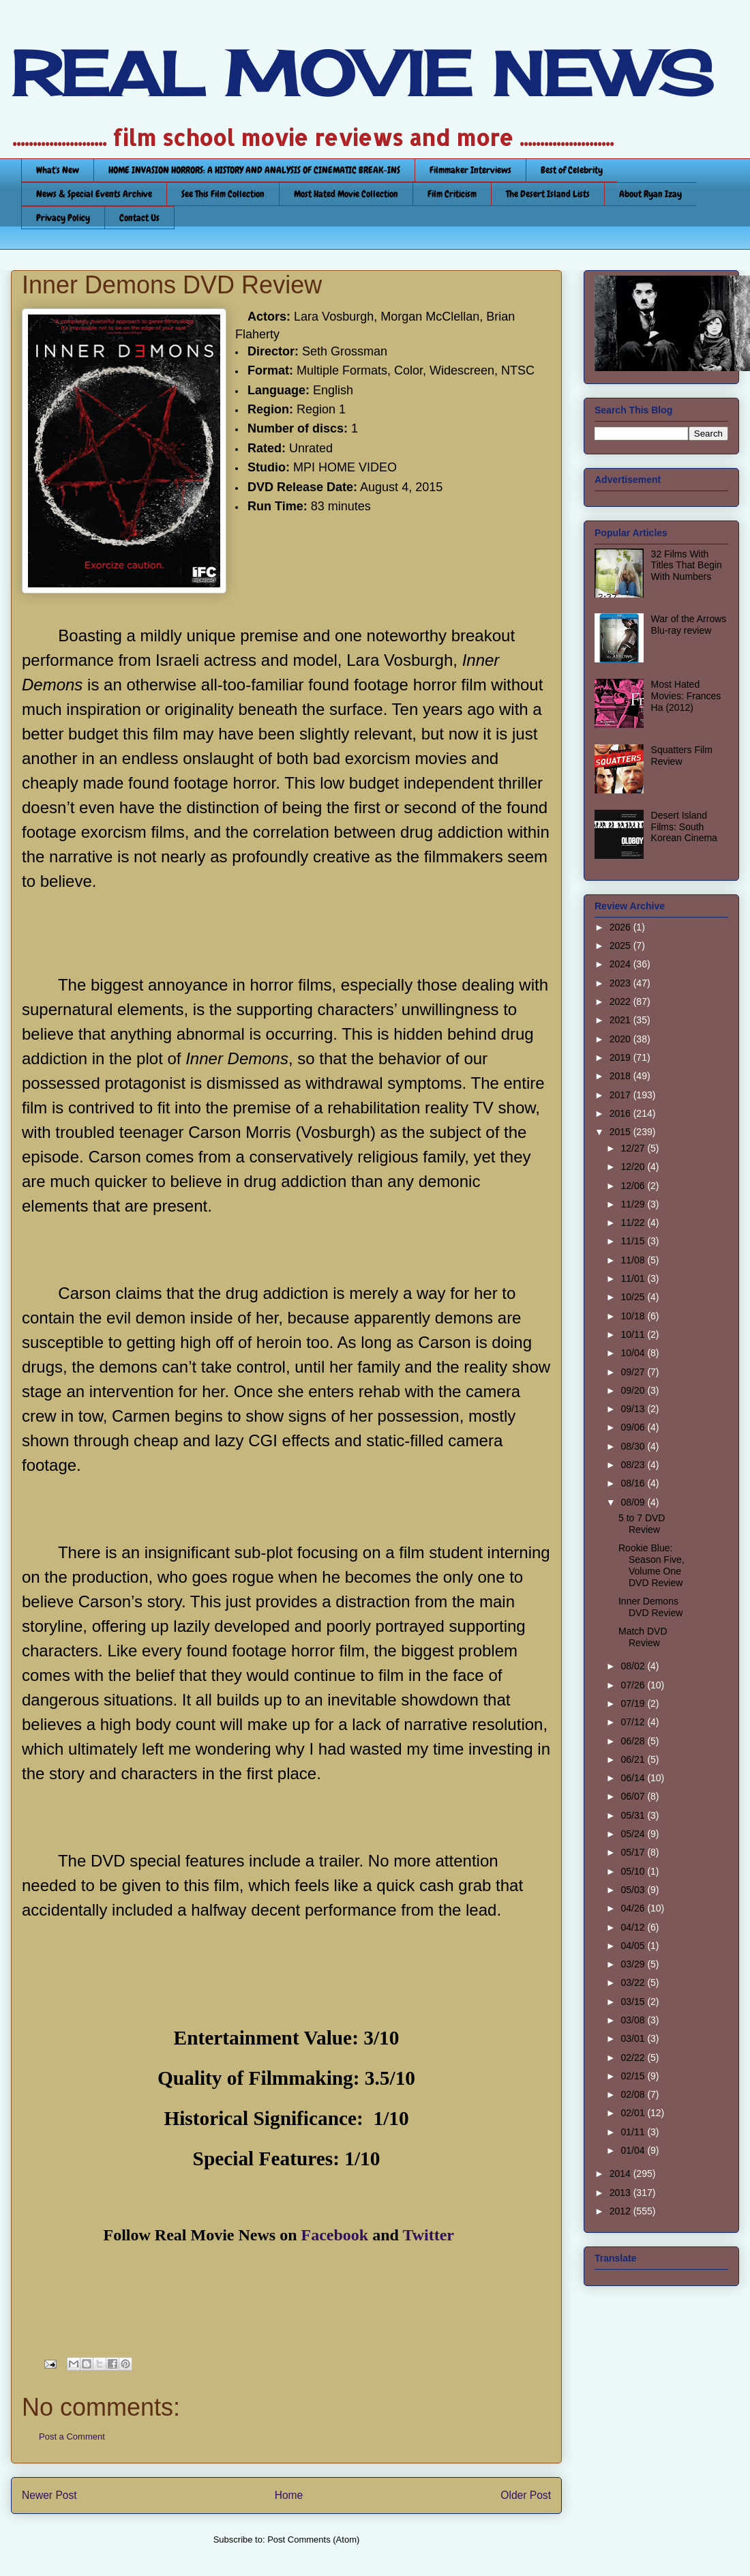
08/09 (633, 1502)
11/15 (633, 1240)
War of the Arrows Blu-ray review (689, 624)
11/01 (633, 1278)
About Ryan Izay (650, 194)
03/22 (633, 1982)
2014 (621, 2173)
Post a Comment (72, 2436)
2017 (621, 1094)
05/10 (633, 1871)
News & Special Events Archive (94, 194)
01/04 (633, 2150)
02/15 (633, 2075)
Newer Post (49, 2495)
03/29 (633, 1964)
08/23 (633, 1464)
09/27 (633, 1371)
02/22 (633, 2057)
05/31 (633, 1815)
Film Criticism (452, 194)
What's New (57, 170)
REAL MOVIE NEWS (362, 73)
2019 (621, 1057)
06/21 (633, 1759)
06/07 (633, 1796)
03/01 (633, 2038)
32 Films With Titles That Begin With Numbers (686, 565)
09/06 (633, 1427)
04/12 (633, 1927)
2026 (621, 927)
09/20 (633, 1390)
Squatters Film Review (681, 755)
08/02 (633, 1665)
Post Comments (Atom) (313, 2539)
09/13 (633, 1408)
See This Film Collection (223, 194)
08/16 (633, 1483)
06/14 (633, 1777)
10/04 (633, 1352)
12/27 (633, 1148)
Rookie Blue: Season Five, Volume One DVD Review (651, 1564)
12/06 (633, 1185)
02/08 (633, 2094)
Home (289, 2495)
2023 (621, 983)
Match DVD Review (643, 1637)
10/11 (633, 1334)
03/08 (633, 2020)
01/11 (633, 2131)
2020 (621, 1039)
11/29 (633, 1204)
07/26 (633, 1685)
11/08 (633, 1260)
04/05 (633, 1945)
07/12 (633, 1721)
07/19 (633, 1703)
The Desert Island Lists (548, 194)
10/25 (633, 1296)
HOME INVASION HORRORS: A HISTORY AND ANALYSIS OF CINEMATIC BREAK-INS (254, 170)
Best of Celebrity (572, 170)
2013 (621, 2192)
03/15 (633, 2001)
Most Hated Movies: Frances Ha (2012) (686, 696)
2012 (621, 2211)
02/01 (633, 2112)
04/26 (633, 1908)
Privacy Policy (63, 217)
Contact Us (139, 217)
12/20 (633, 1166)
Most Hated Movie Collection (346, 194)
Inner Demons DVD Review (650, 1607)
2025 (621, 945)
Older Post (525, 2495)
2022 (621, 1001)
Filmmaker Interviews (470, 170)
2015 (621, 1131)
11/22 (633, 1222)
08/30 (633, 1446)
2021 (621, 1019)
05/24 (633, 1833)
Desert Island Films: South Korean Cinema (684, 827)
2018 (621, 1075)
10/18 (633, 1316)
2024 (621, 963)
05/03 (633, 1889)
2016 (621, 1113)
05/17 (633, 1852)
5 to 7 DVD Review (641, 1523)
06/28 (633, 1741)
